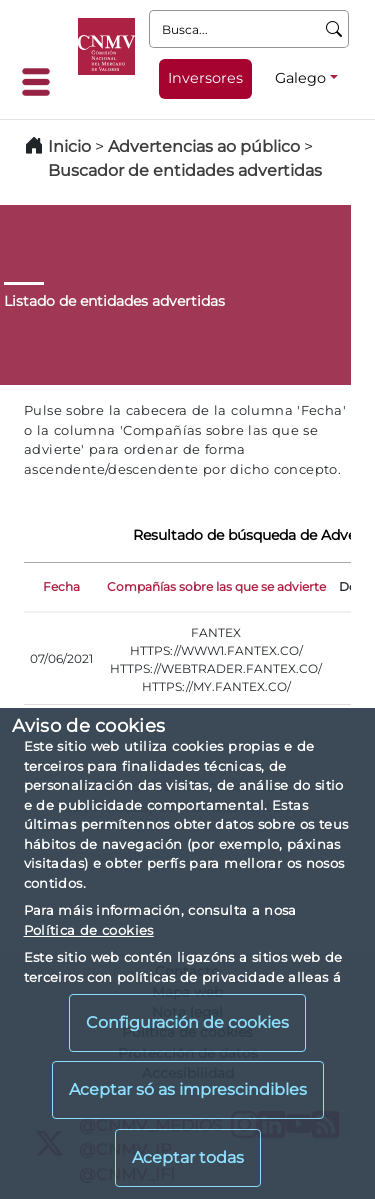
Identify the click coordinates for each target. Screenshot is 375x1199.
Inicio (69, 146)
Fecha (61, 586)
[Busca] (334, 29)
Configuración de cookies (187, 1022)
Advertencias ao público (204, 146)
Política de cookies (89, 930)
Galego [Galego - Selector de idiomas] (300, 78)
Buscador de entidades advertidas (185, 170)
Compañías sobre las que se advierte (216, 586)
